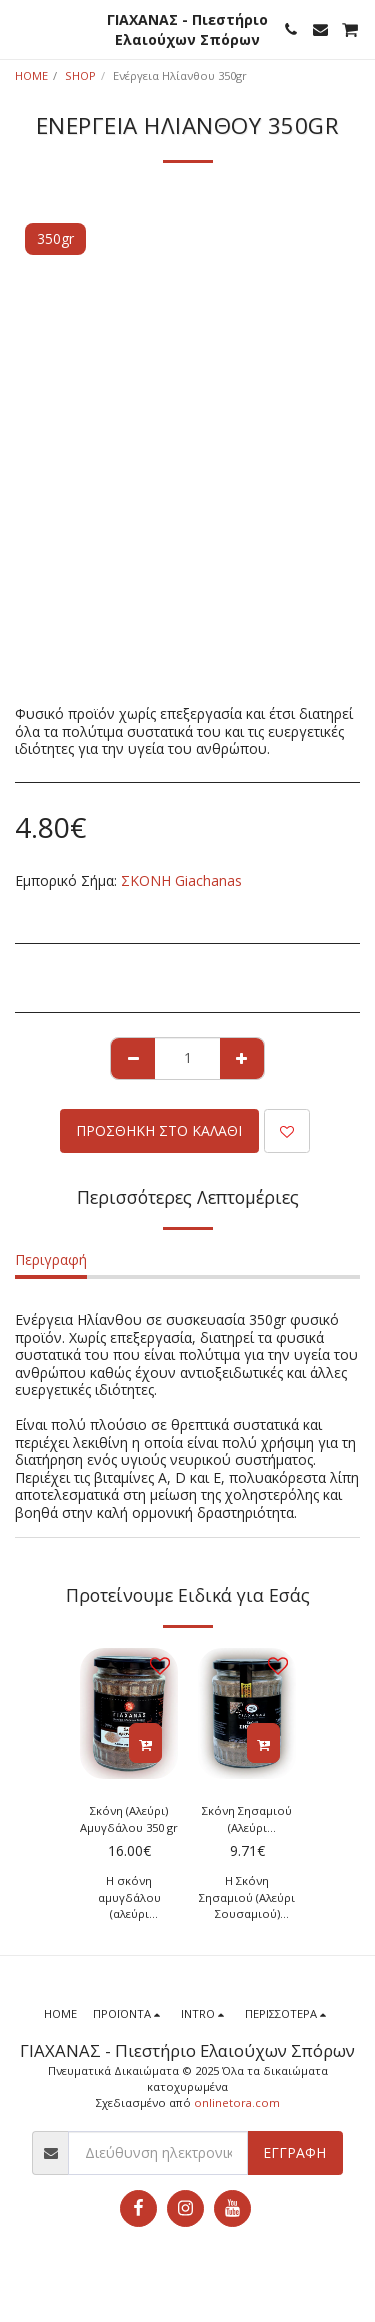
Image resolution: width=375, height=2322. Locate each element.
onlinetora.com (237, 2102)
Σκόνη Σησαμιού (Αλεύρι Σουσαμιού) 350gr (247, 1820)
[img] (129, 1713)
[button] (22, 28)
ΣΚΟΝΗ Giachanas (181, 880)
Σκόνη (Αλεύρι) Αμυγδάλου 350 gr (129, 1819)
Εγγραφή (294, 2152)
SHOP (80, 75)
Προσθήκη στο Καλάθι (159, 1130)
